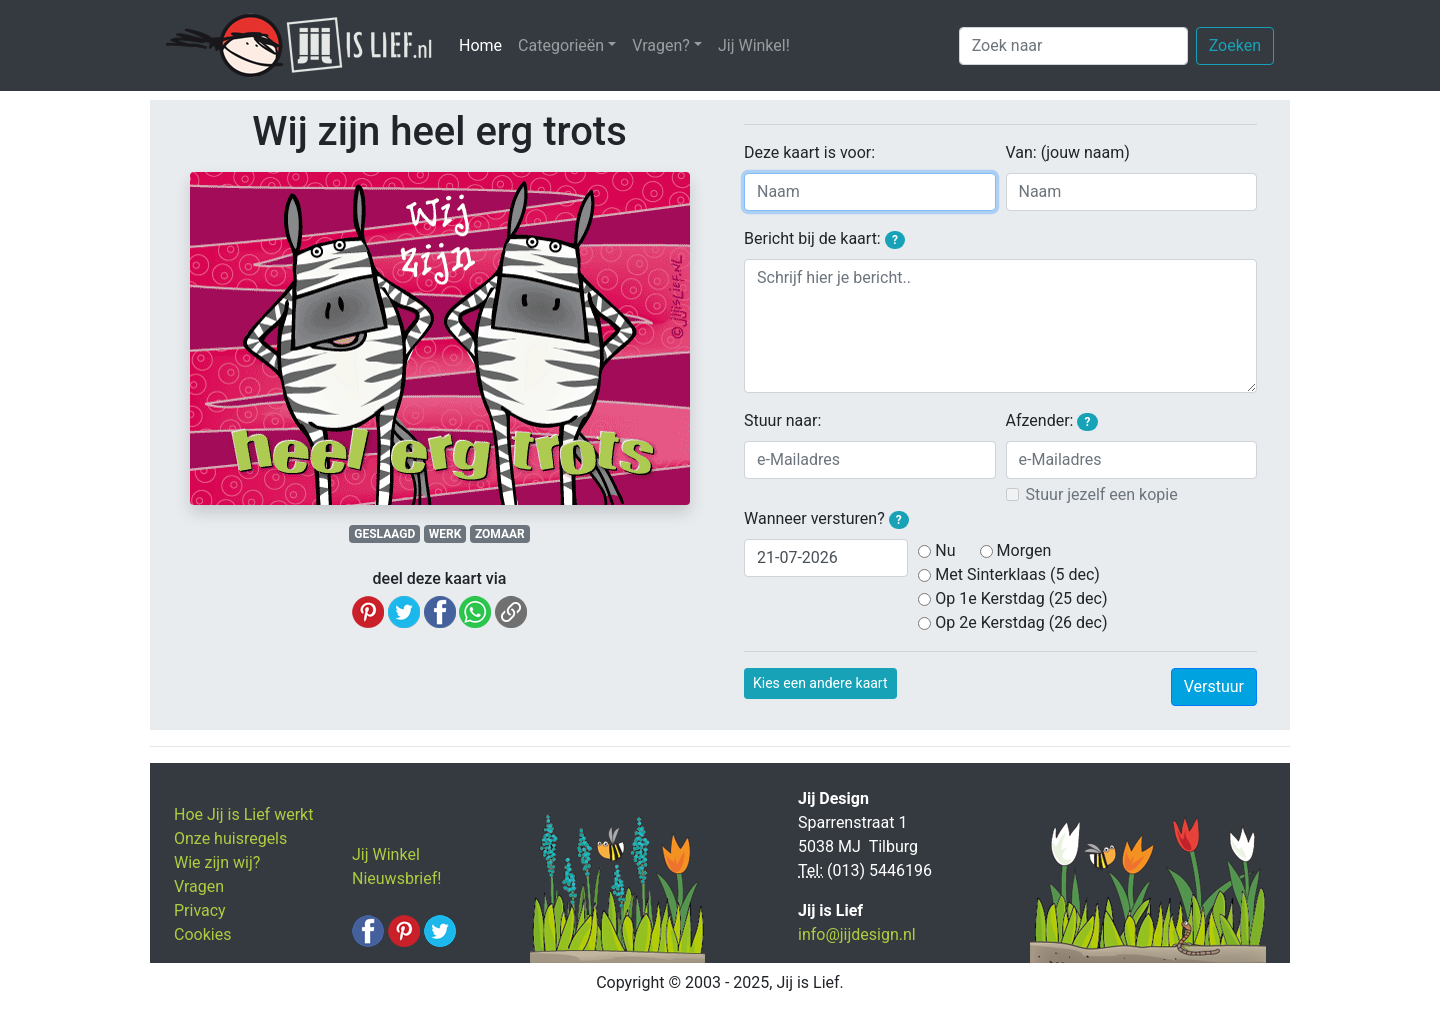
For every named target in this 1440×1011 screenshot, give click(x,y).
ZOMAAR (500, 534)
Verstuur (1214, 686)
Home (484, 44)
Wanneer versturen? (826, 519)
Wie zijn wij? (217, 862)
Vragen (199, 886)
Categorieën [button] (561, 45)
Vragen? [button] (661, 45)
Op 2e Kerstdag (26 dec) (1021, 622)
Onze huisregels (230, 838)
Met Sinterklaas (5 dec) (1017, 574)
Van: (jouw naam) (1068, 152)
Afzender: (1052, 421)
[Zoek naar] (1073, 46)
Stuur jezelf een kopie (1102, 494)
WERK (445, 534)
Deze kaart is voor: (809, 152)
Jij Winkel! (754, 45)
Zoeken (1235, 45)
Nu (945, 550)
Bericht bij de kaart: (824, 239)
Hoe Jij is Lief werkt (243, 814)
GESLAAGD (384, 534)
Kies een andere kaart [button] (820, 683)
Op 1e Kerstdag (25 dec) (1021, 598)
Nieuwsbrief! (396, 878)
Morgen (1024, 550)
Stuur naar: (782, 420)
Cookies (202, 934)
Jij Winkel (386, 854)
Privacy (200, 910)
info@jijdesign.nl (857, 934)
